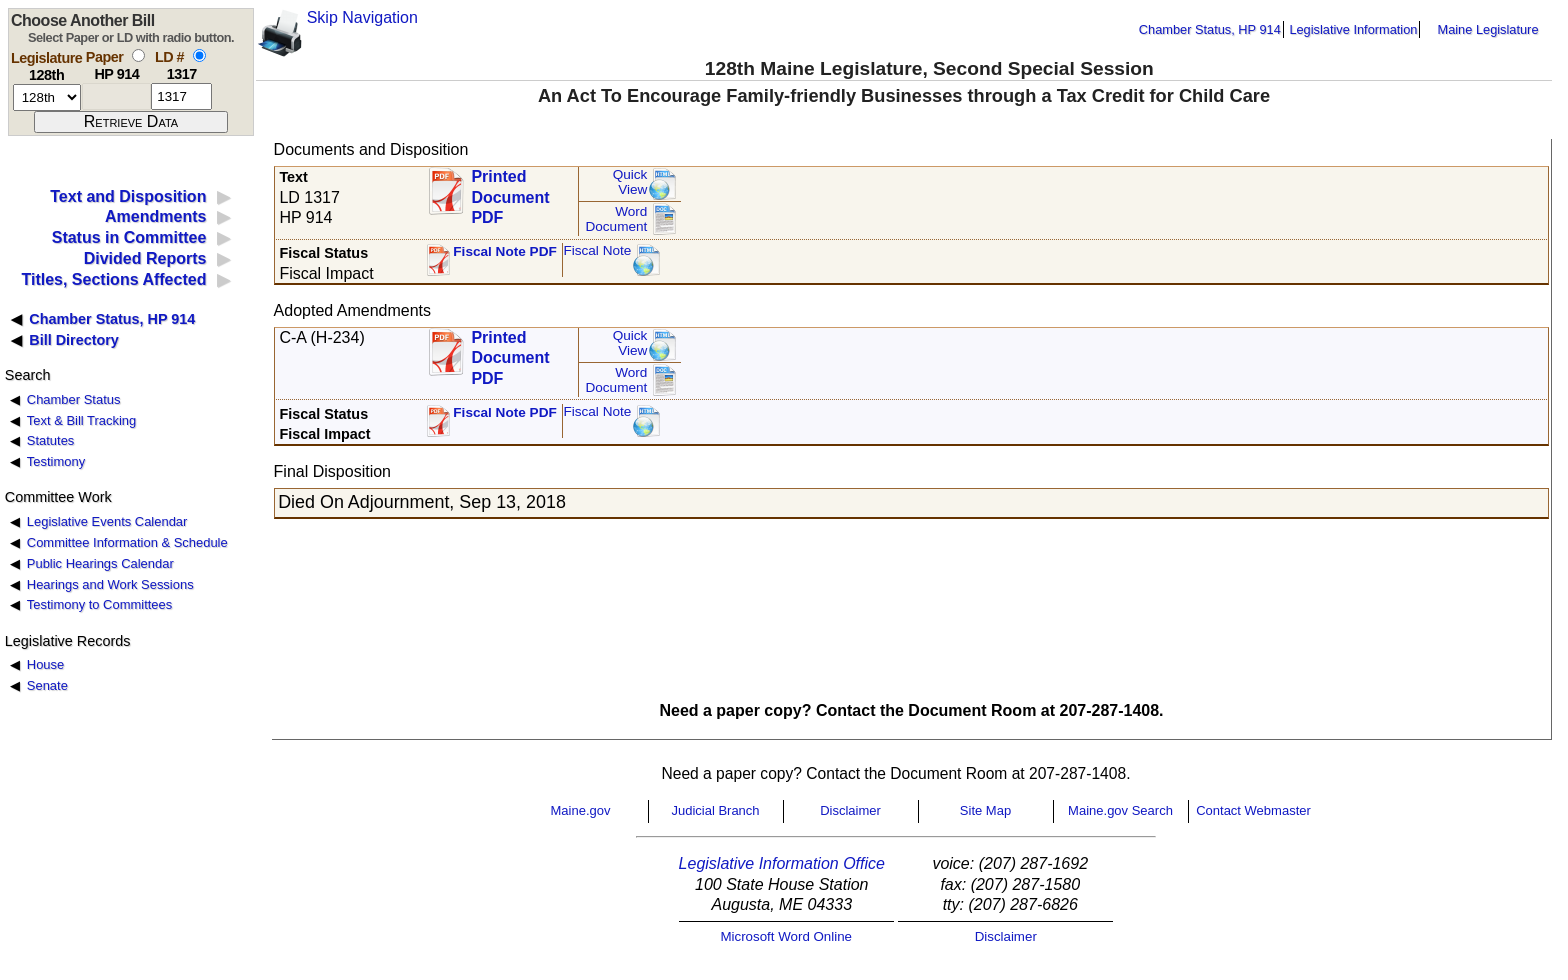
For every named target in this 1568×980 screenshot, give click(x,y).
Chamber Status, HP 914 (1210, 29)
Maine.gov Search (1120, 810)
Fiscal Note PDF (505, 251)
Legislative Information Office (782, 863)
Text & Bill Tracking (81, 420)
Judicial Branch (715, 810)
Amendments (155, 216)
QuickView (630, 182)
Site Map (985, 810)
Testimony (56, 461)
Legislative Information (1353, 29)
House (45, 664)
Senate (47, 685)
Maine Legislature (1487, 29)
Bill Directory (74, 340)
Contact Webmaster (1253, 810)
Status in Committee (129, 237)
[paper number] (116, 96)
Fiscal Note (597, 250)
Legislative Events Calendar (107, 521)
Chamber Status (74, 399)
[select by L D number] (199, 55)
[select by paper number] (138, 55)
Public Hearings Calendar (100, 563)
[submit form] (131, 122)
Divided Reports (145, 258)
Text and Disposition (128, 196)
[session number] (47, 97)
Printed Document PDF (510, 191)
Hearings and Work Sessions (110, 584)
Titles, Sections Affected (113, 279)
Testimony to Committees (99, 604)
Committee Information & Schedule (127, 542)
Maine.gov (581, 810)
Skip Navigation (362, 17)
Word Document (616, 219)
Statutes (51, 440)
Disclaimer (850, 810)
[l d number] (181, 96)
